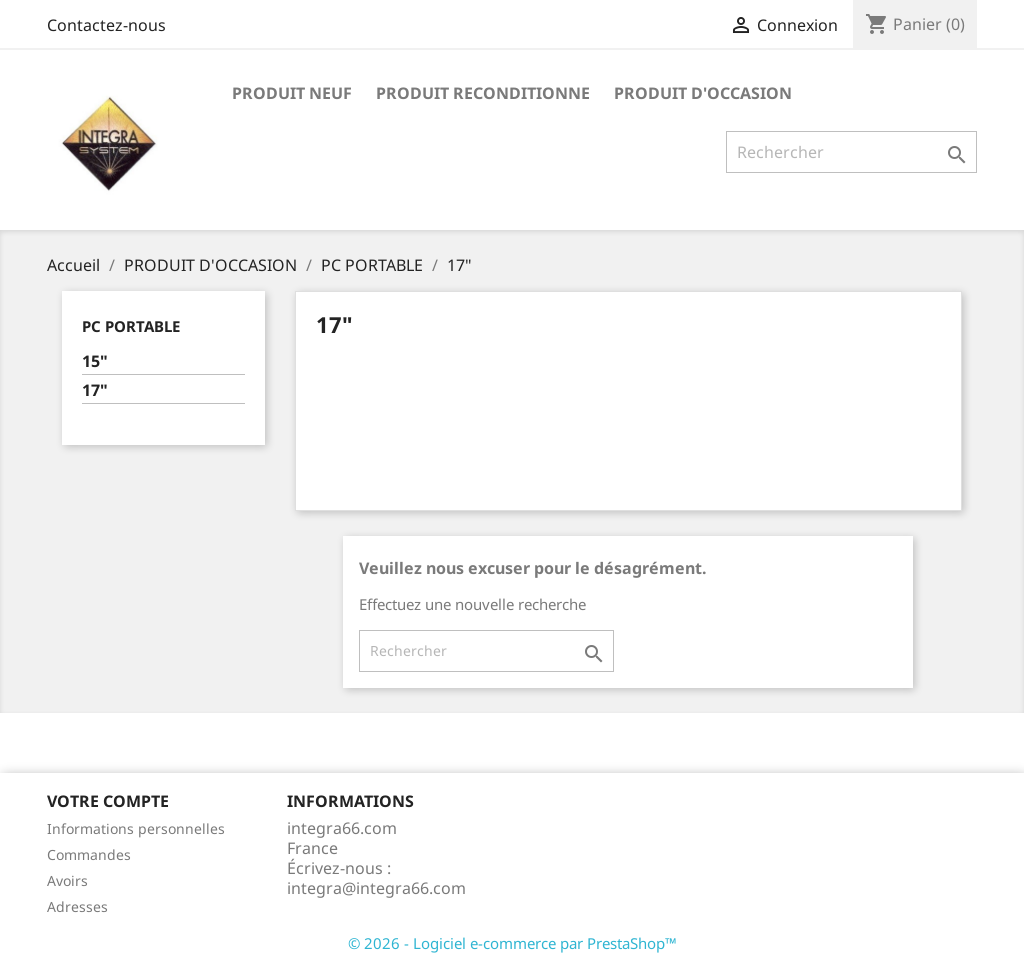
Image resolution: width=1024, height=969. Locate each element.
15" (95, 361)
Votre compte (108, 801)
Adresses (77, 906)
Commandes (89, 854)
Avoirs (67, 880)
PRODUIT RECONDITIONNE (483, 93)
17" (95, 390)
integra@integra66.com (376, 888)
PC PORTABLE (131, 326)
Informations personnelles (136, 828)
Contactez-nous (106, 25)
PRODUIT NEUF (292, 93)
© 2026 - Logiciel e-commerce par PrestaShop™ (512, 943)
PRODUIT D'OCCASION (703, 93)
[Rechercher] (851, 152)
